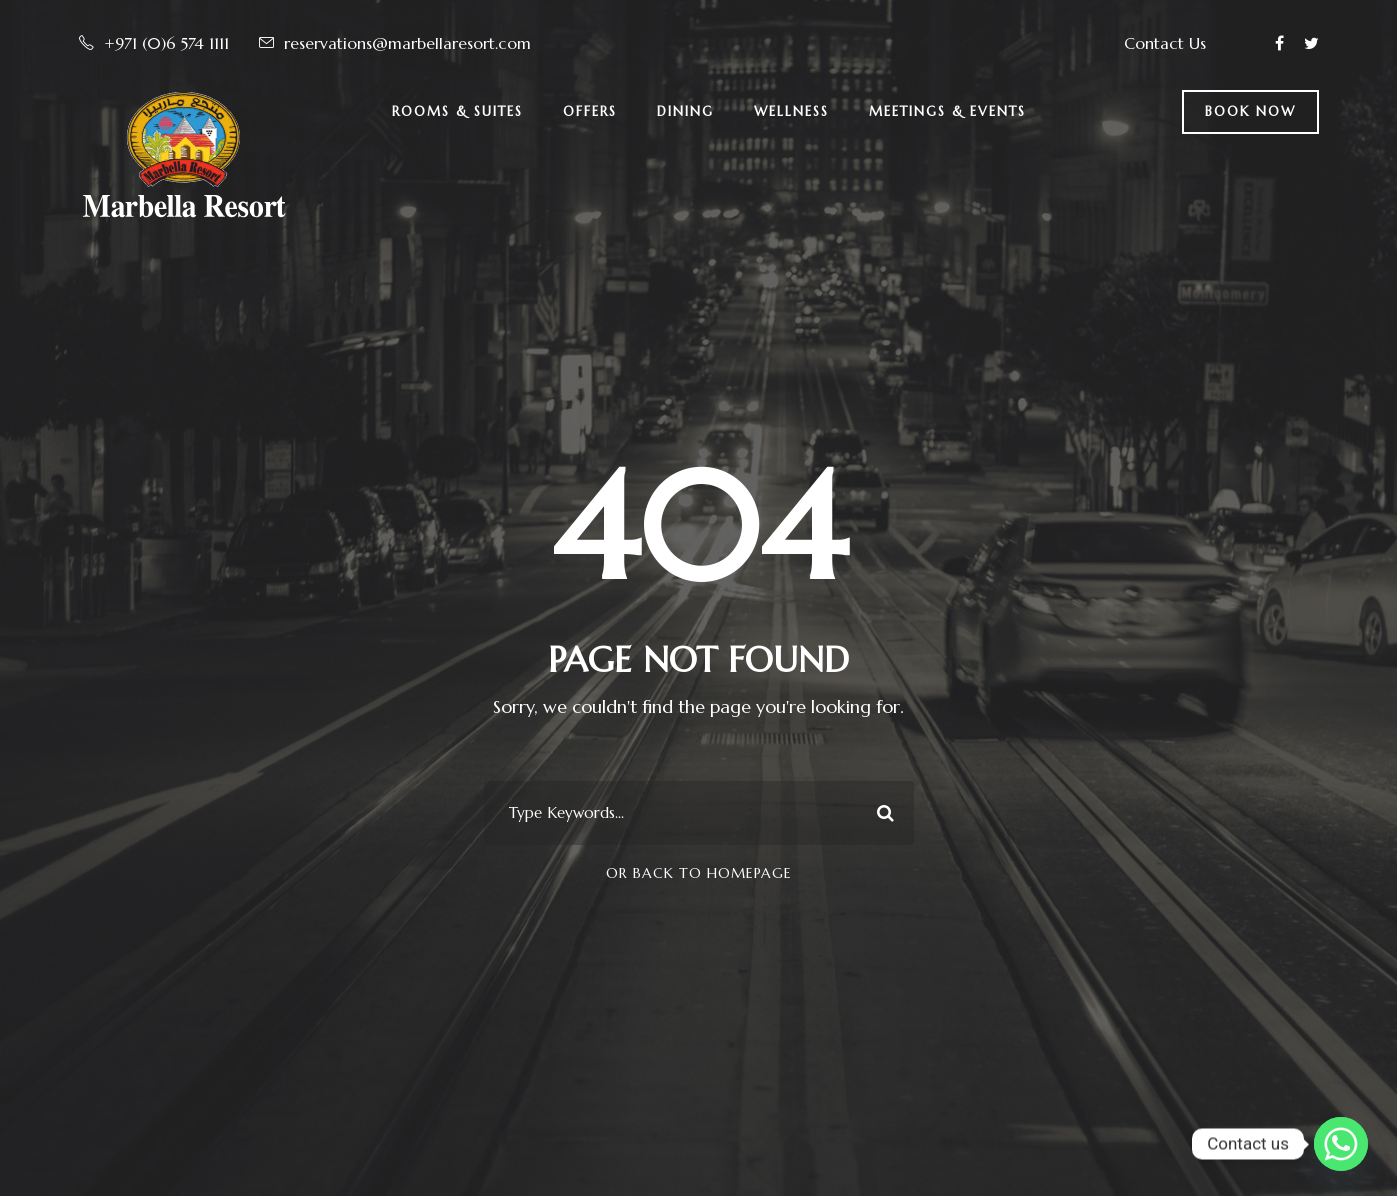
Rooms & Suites (457, 111)
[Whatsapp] (1341, 1144)
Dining (685, 111)
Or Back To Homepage (699, 873)
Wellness (791, 111)
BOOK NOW (1250, 111)
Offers (590, 111)
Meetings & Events (947, 111)
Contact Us (1165, 43)
